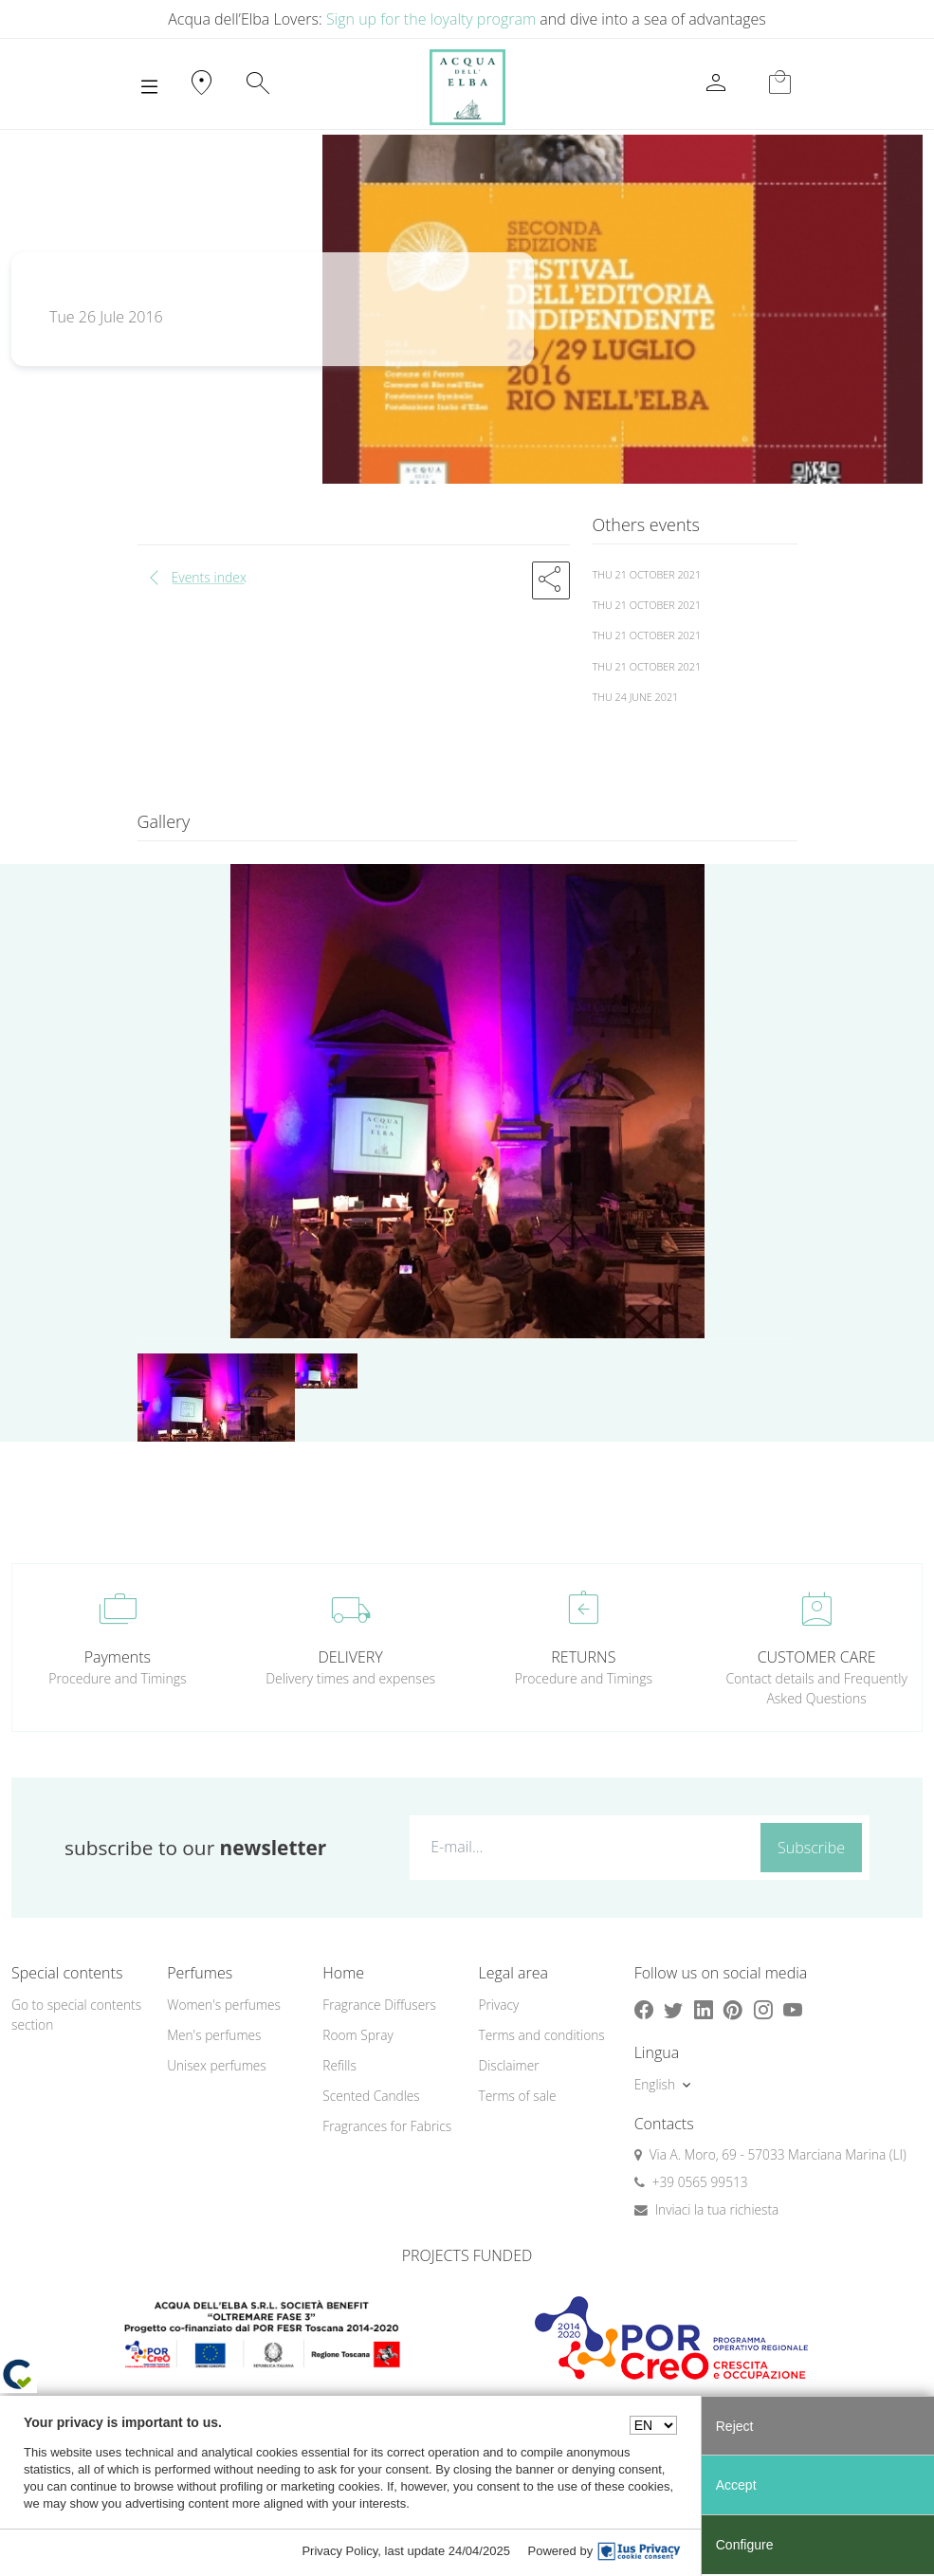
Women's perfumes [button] (224, 2005)
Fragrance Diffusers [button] (379, 2005)
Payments (117, 1657)
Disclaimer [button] (508, 2065)
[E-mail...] (581, 1846)
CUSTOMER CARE (817, 1657)
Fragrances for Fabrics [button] (386, 2126)
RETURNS (583, 1657)
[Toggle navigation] (149, 87)
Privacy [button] (498, 2005)
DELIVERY (350, 1657)
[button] (551, 580)
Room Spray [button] (357, 2035)
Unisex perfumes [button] (216, 2065)
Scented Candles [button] (370, 2096)
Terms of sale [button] (517, 2096)
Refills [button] (339, 2065)
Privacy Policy (339, 2551)
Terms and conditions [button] (541, 2035)
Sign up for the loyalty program (431, 19)
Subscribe (811, 1847)
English (654, 2084)
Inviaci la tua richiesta (717, 2209)
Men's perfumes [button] (214, 2035)
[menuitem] (233, 2005)
